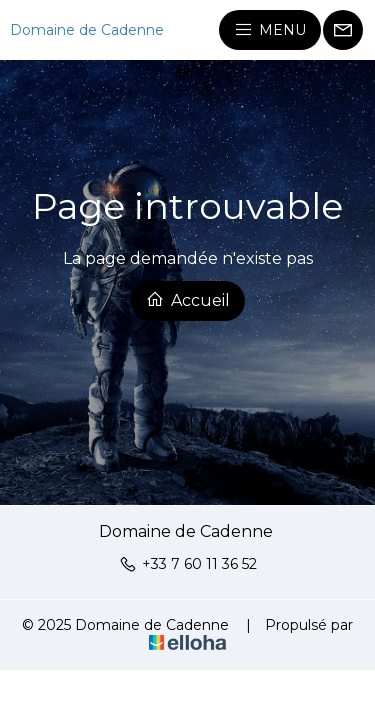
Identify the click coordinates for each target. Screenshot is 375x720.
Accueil (188, 300)
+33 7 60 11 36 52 (188, 564)
